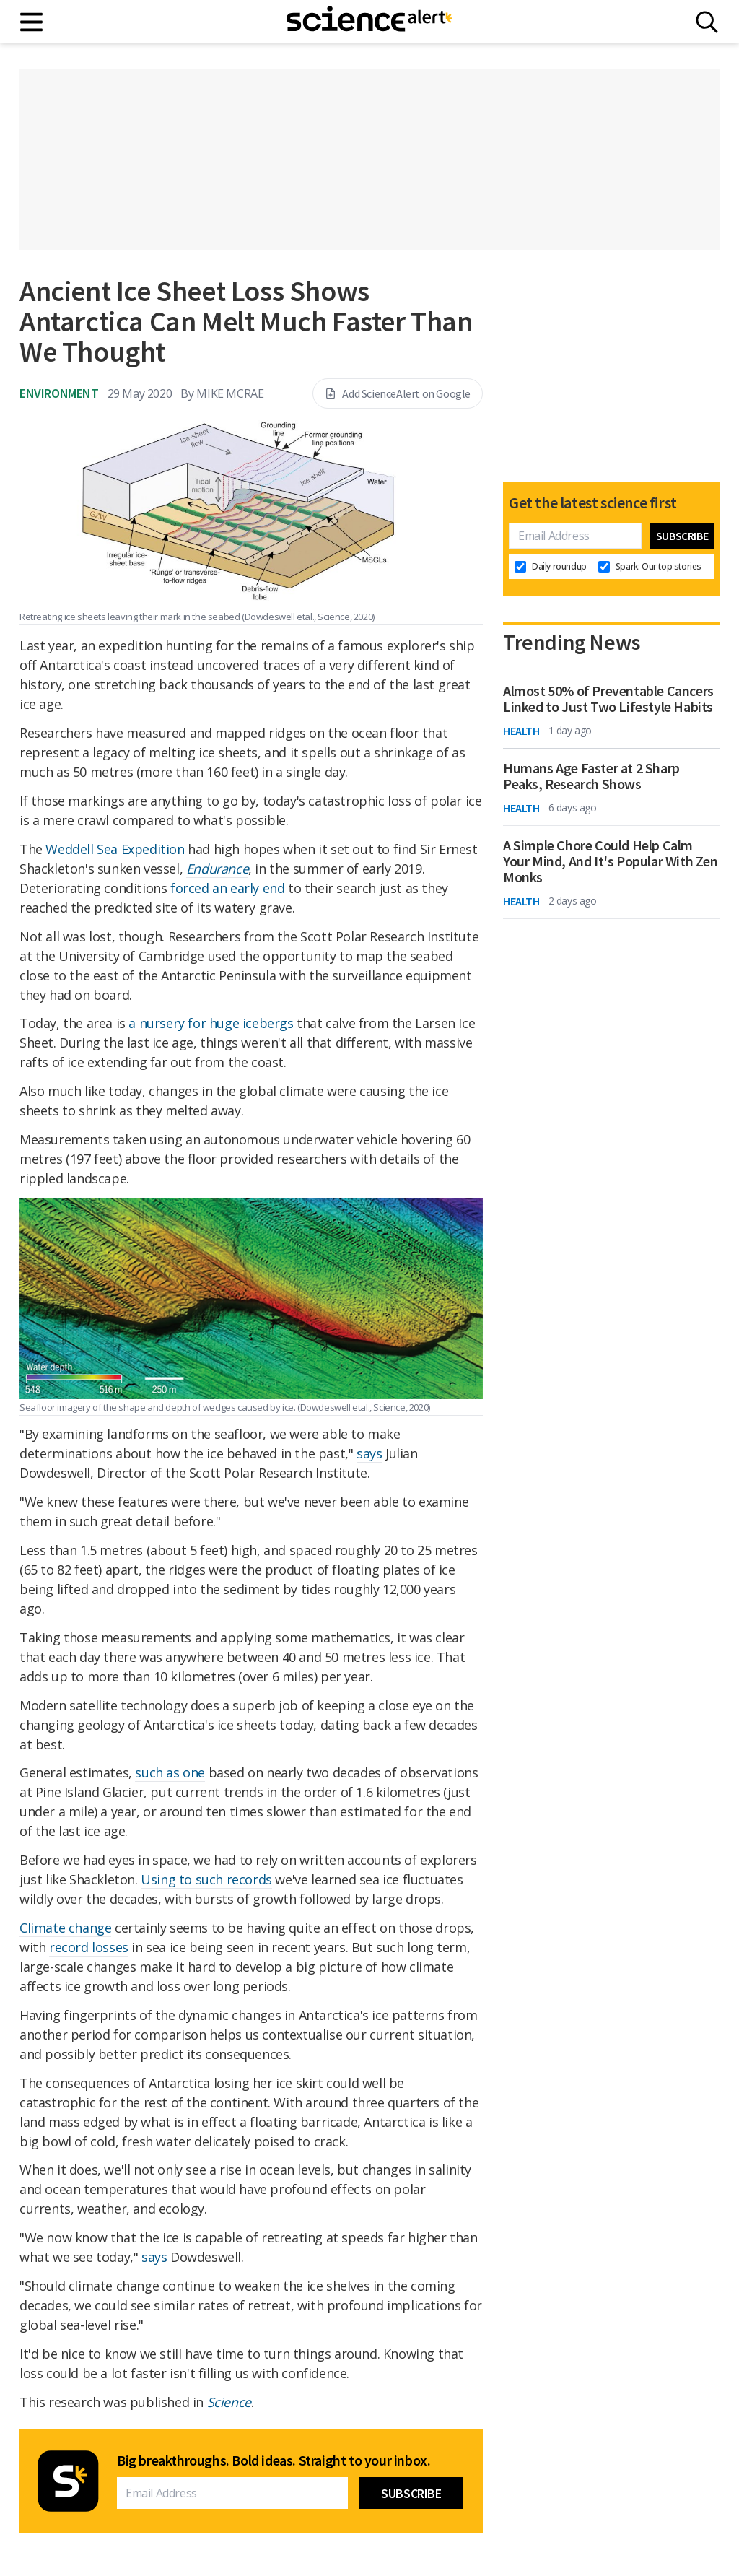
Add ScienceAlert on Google (398, 393)
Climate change (65, 1927)
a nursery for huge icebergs (210, 1023)
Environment (59, 393)
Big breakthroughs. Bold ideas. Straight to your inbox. (273, 2460)
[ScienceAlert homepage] (369, 22)
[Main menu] (32, 22)
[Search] (707, 22)
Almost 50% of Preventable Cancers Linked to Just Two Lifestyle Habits (608, 699)
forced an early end (227, 888)
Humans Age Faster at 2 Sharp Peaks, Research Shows (591, 776)
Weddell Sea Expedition (114, 849)
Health (521, 730)
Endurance (217, 868)
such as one (170, 1772)
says (369, 1453)
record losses (88, 1947)
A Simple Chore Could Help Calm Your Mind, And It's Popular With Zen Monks (610, 861)
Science (229, 2402)
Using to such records (206, 1879)
